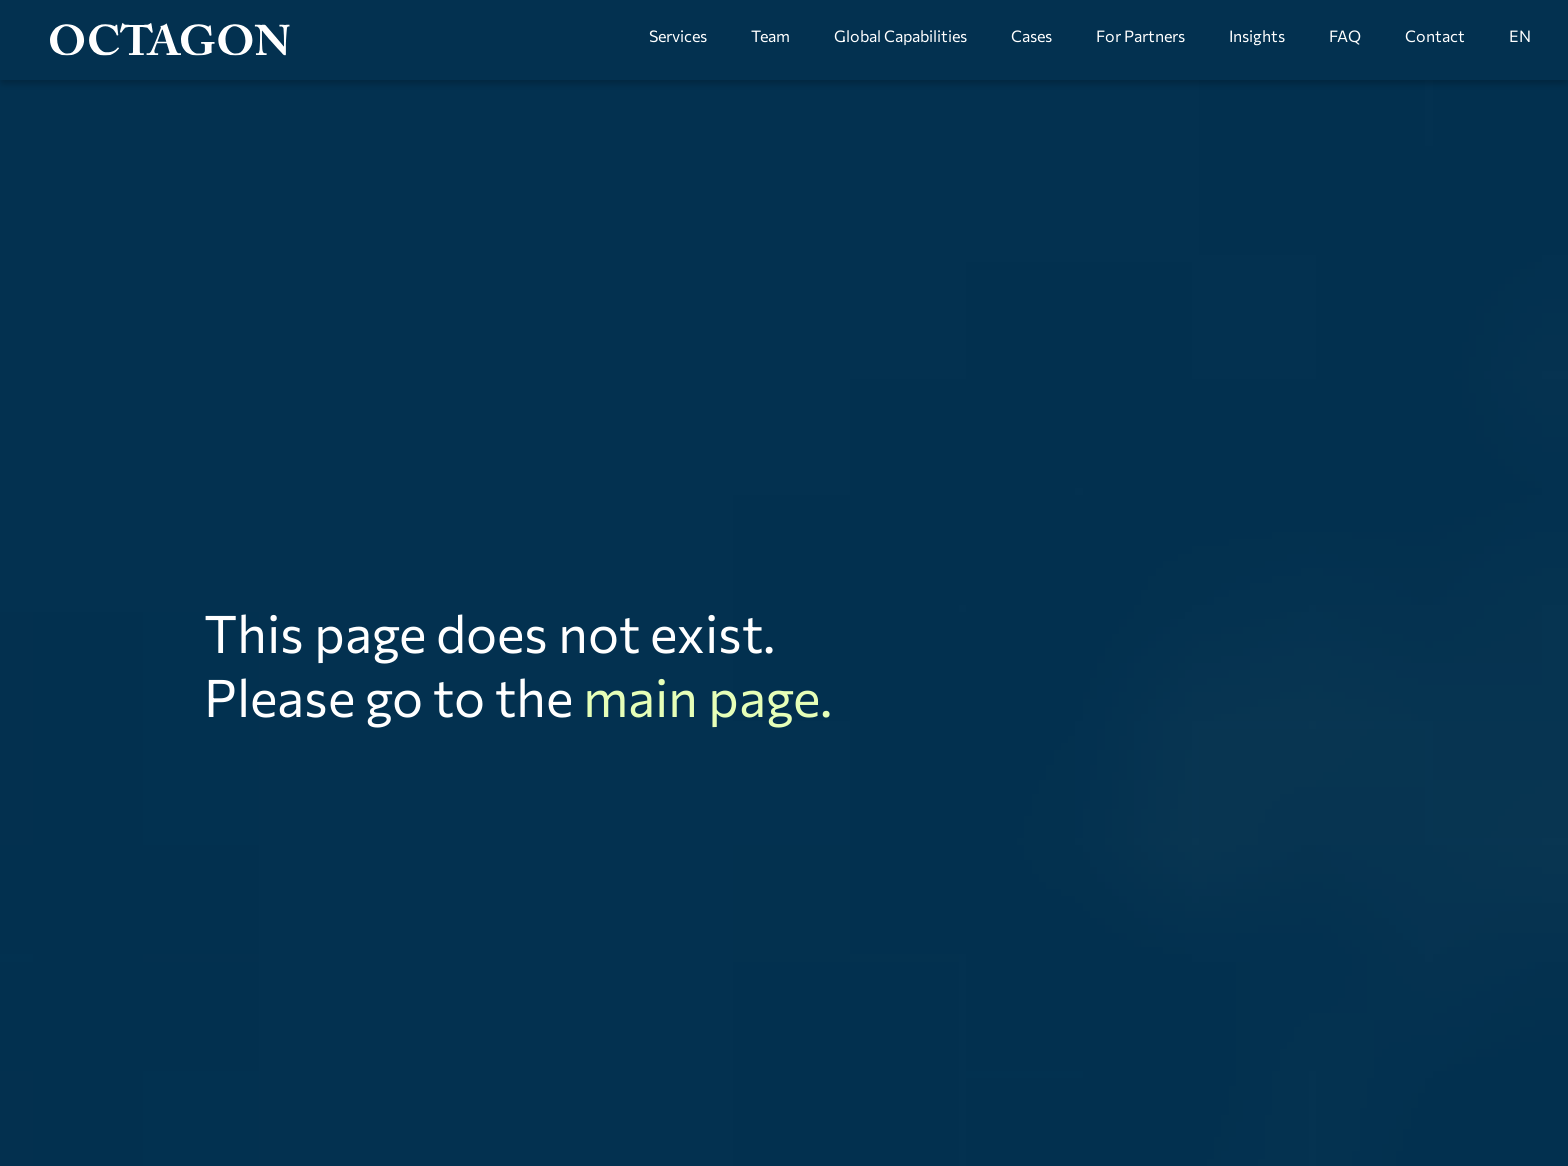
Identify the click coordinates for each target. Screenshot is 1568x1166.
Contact (1435, 35)
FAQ (1345, 35)
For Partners (1140, 35)
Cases (1031, 35)
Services (678, 35)
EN (1520, 35)
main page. (707, 696)
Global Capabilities (900, 35)
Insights (1257, 35)
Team (770, 35)
